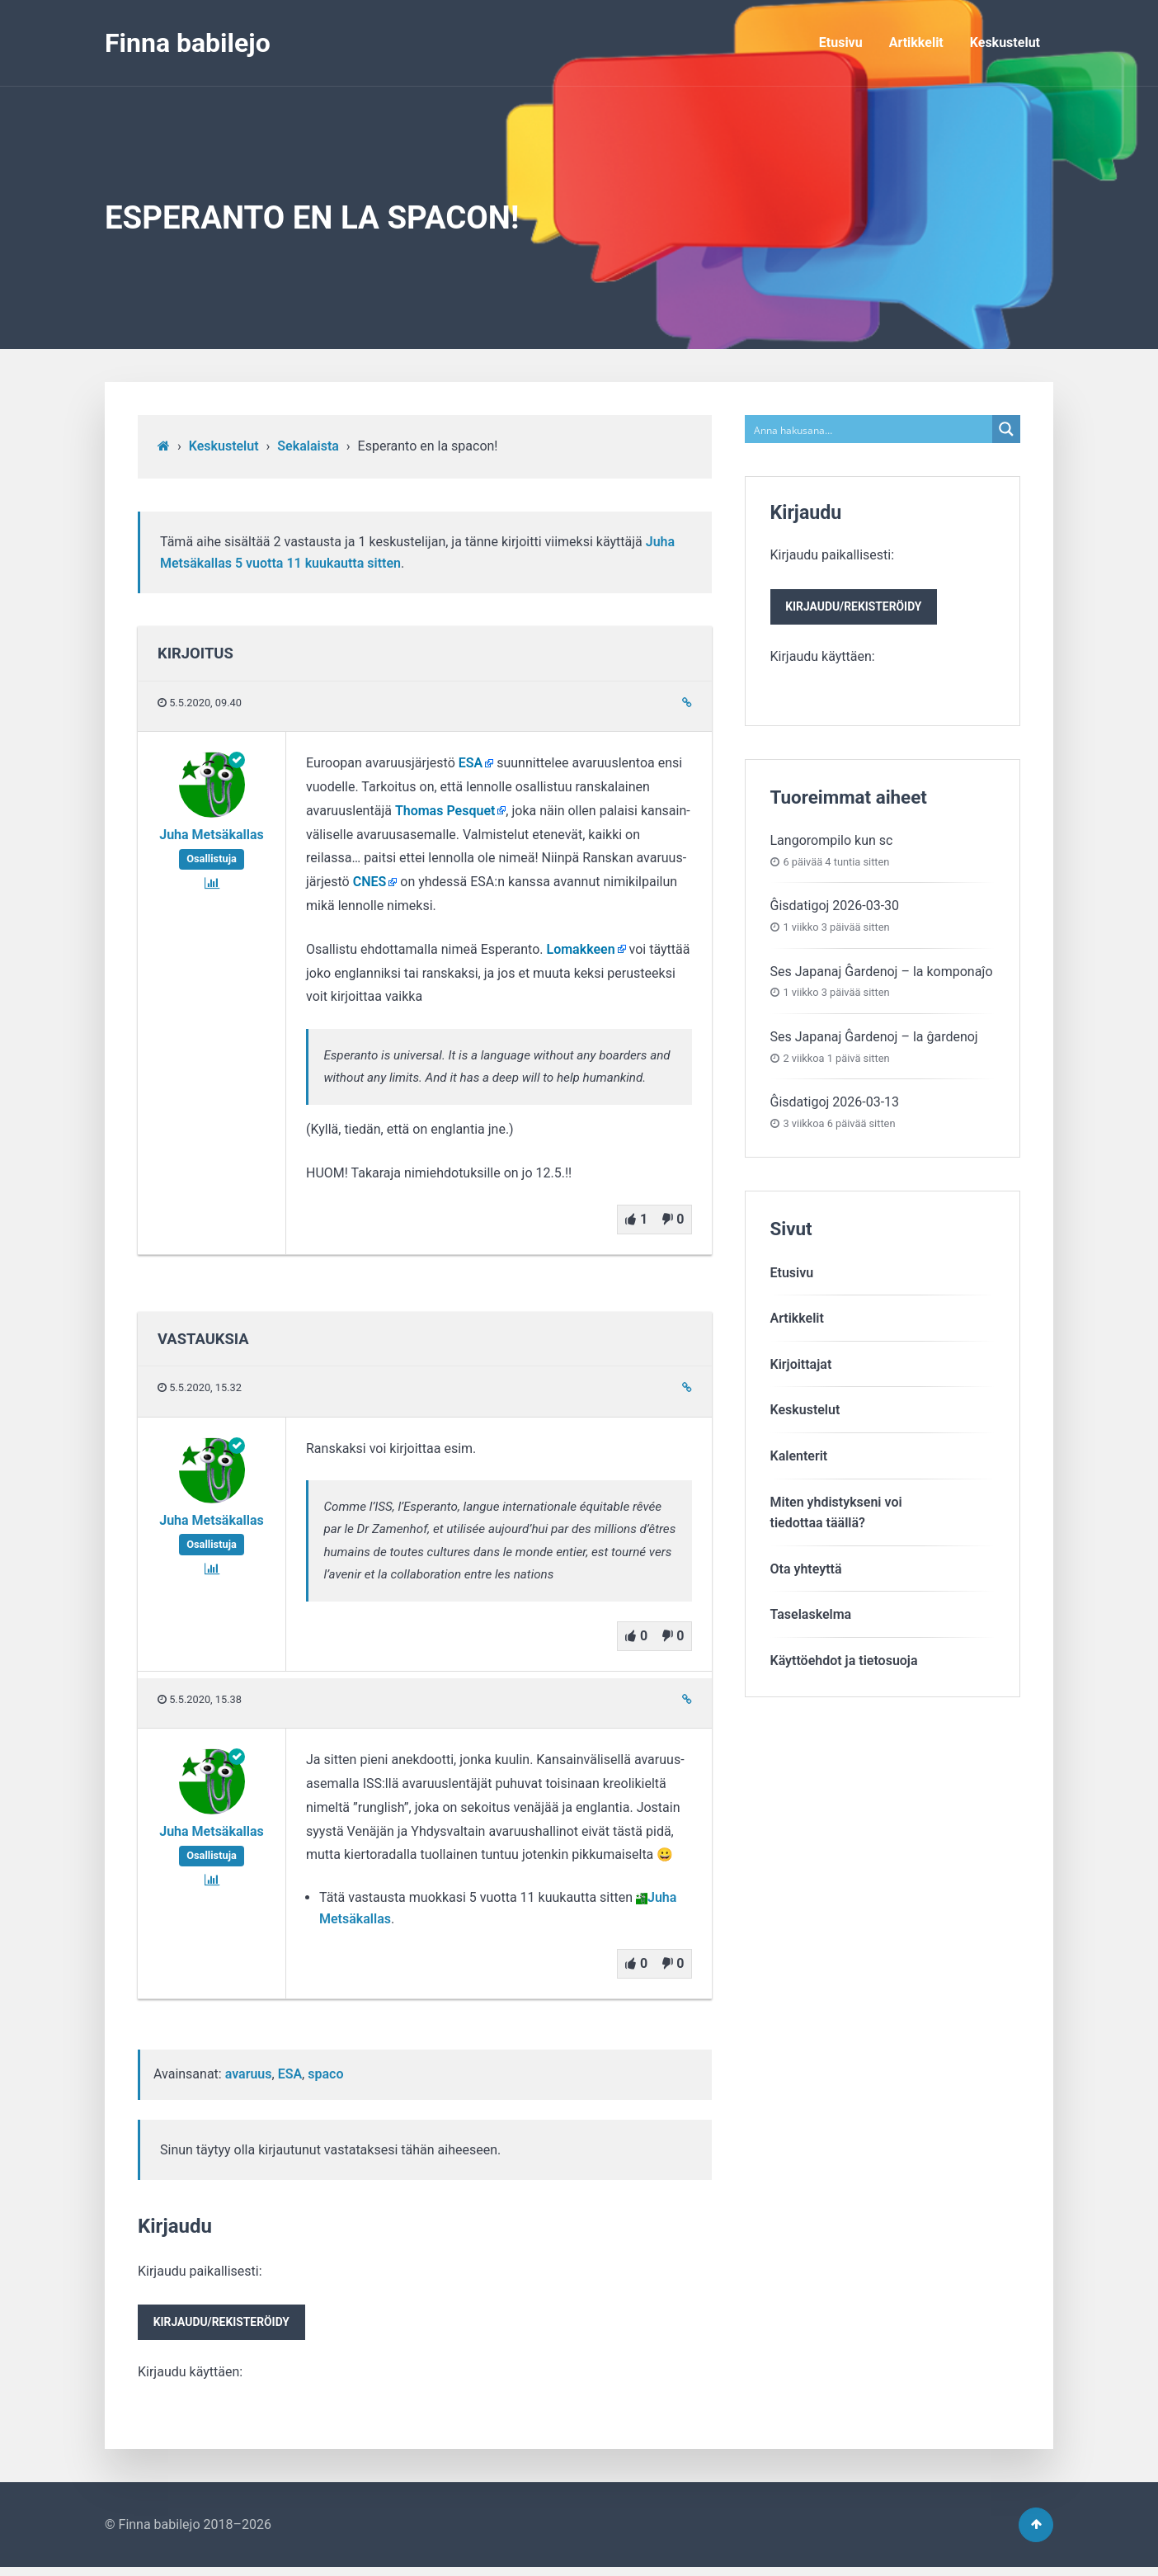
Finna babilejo (188, 43)
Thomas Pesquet (445, 811)
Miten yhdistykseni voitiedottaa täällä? (836, 1516)
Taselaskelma (811, 1618)
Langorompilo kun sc (831, 844)
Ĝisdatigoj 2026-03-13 (835, 1106)
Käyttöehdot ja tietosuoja (844, 1665)
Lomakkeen (581, 949)
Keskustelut (1005, 42)
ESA (470, 763)
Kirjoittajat (801, 1368)
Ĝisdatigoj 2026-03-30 (835, 910)
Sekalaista (308, 446)
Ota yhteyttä (806, 1573)
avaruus (248, 2074)
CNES (370, 881)
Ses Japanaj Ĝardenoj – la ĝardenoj (874, 1041)
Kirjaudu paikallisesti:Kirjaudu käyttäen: (227, 2323)
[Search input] (870, 429)
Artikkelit (916, 42)
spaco (325, 2074)
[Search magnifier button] (1006, 429)
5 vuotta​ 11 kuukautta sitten (318, 563)
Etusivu (841, 42)
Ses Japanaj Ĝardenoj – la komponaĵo (881, 975)
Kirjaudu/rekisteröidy (226, 2325)
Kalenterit (799, 1460)
